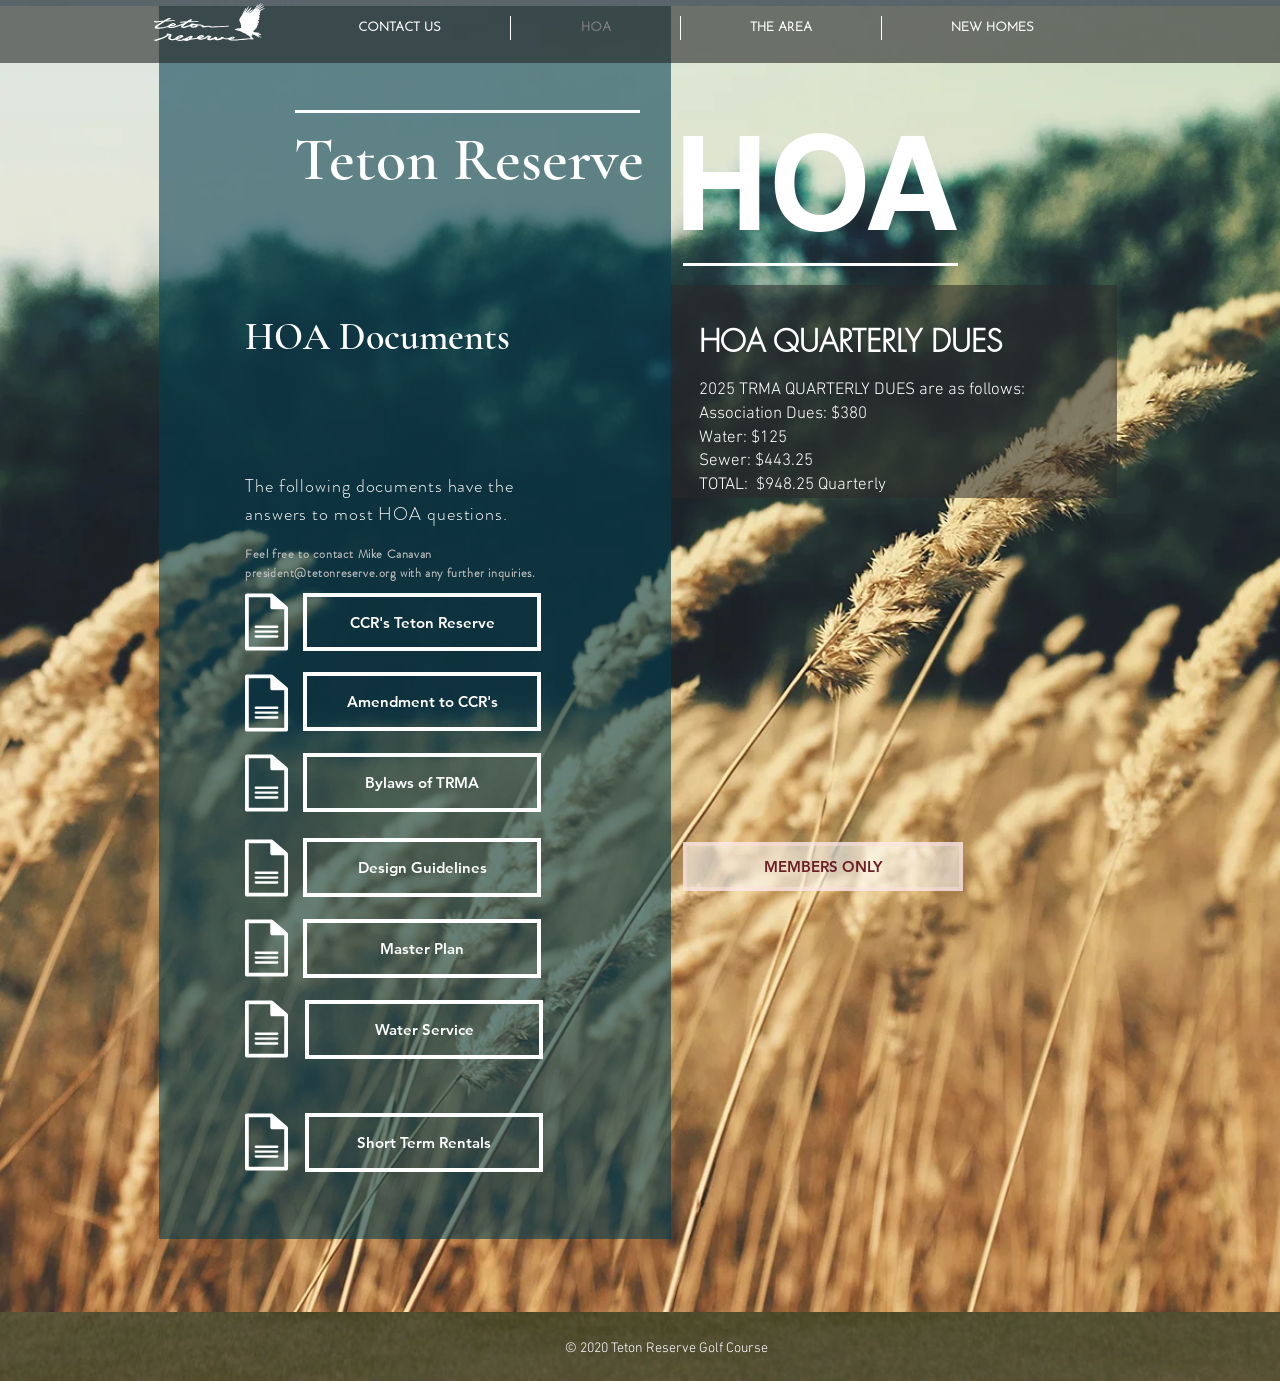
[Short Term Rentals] (424, 1142)
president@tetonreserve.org (321, 573)
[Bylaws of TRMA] (422, 782)
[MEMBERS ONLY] (823, 866)
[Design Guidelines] (422, 867)
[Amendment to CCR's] (422, 701)
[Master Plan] (422, 948)
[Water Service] (424, 1029)
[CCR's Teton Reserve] (422, 622)
